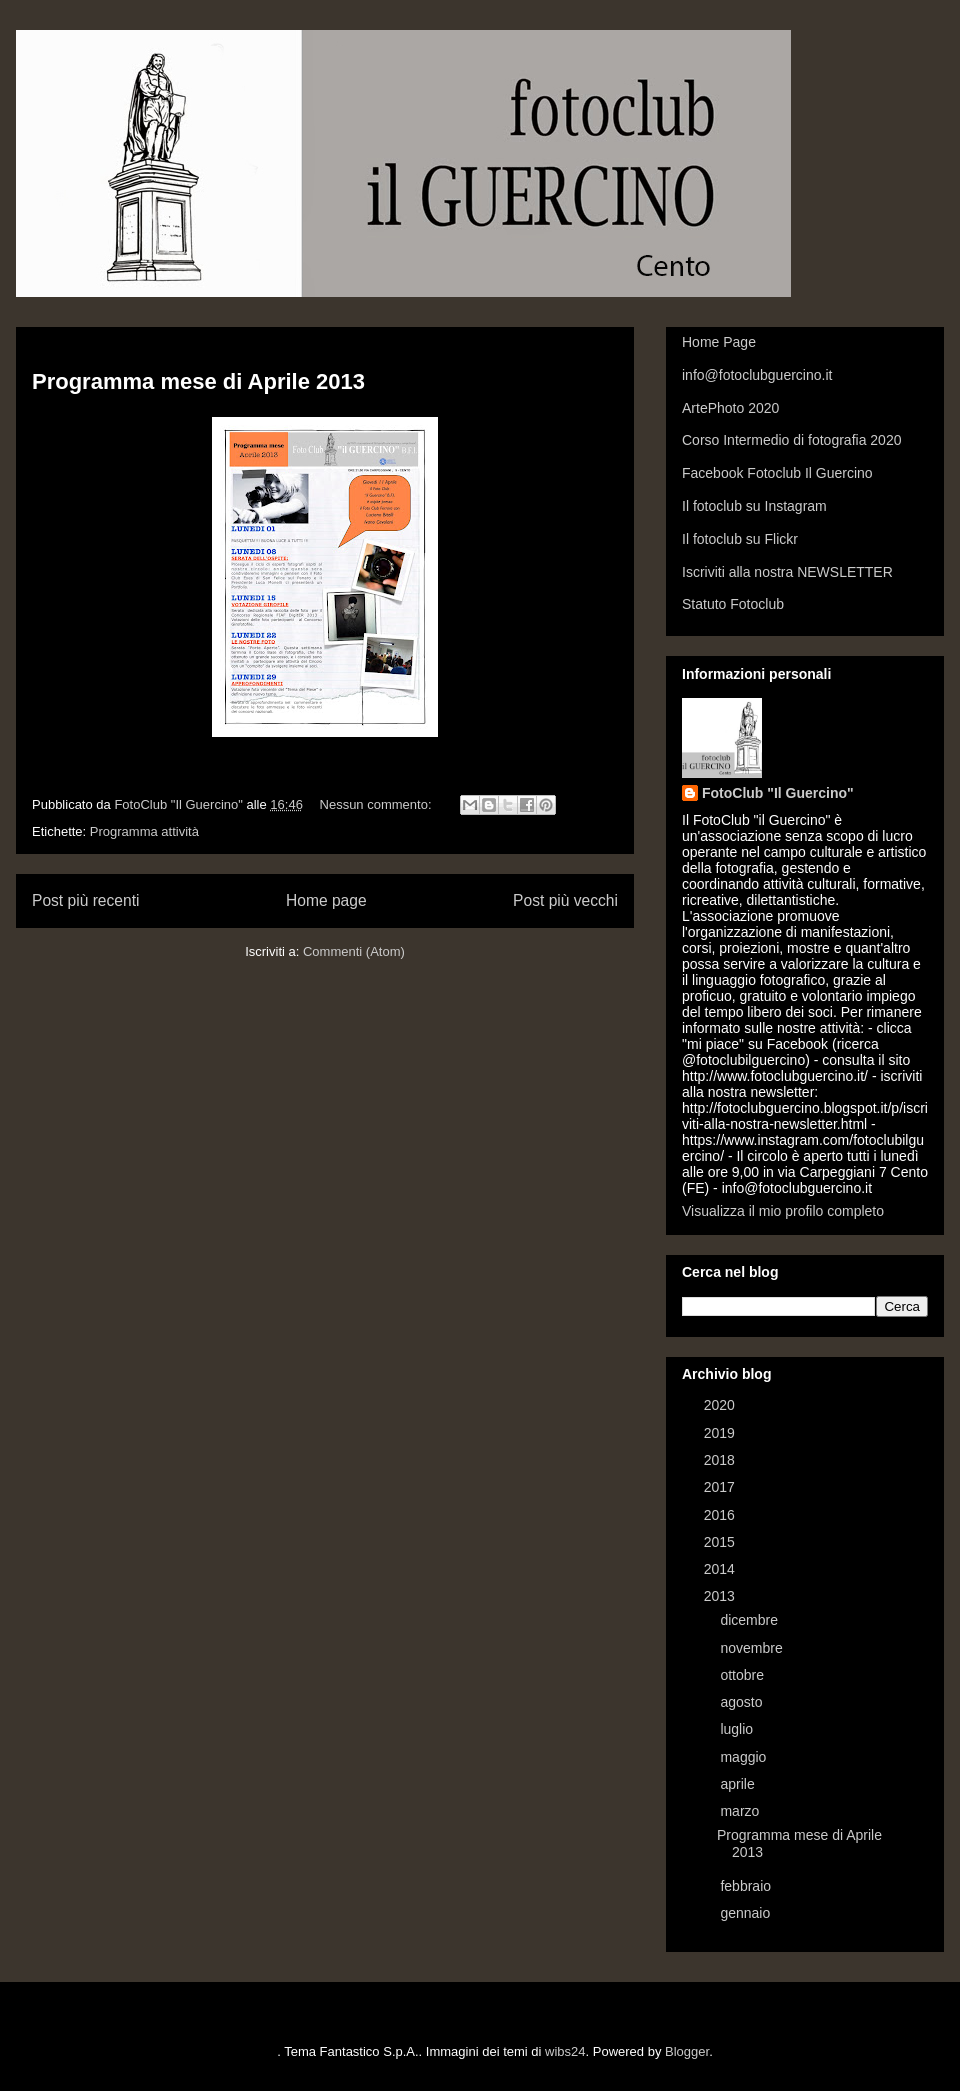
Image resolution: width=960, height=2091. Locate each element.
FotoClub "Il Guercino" (778, 793)
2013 (721, 1596)
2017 (721, 1487)
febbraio (747, 1886)
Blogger (687, 2051)
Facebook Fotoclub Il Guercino (777, 473)
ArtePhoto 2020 (730, 408)
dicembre (750, 1620)
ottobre (743, 1675)
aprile (739, 1784)
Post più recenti (85, 900)
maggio (745, 1757)
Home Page (719, 342)
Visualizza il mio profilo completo (783, 1211)
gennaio (747, 1913)
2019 (721, 1433)
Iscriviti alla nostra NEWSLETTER (787, 572)
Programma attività (144, 831)
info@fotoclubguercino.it (757, 375)
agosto (743, 1702)
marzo (741, 1811)
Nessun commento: (378, 804)
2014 (721, 1569)
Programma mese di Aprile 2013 (198, 381)
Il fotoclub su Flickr (740, 539)
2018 (721, 1460)
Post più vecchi (565, 900)
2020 (721, 1405)
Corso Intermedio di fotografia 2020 (791, 440)
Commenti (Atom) (354, 951)
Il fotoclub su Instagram (754, 506)
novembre (753, 1648)
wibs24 (565, 2051)
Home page (326, 900)
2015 (721, 1542)
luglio (738, 1729)
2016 (721, 1515)
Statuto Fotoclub (733, 604)
